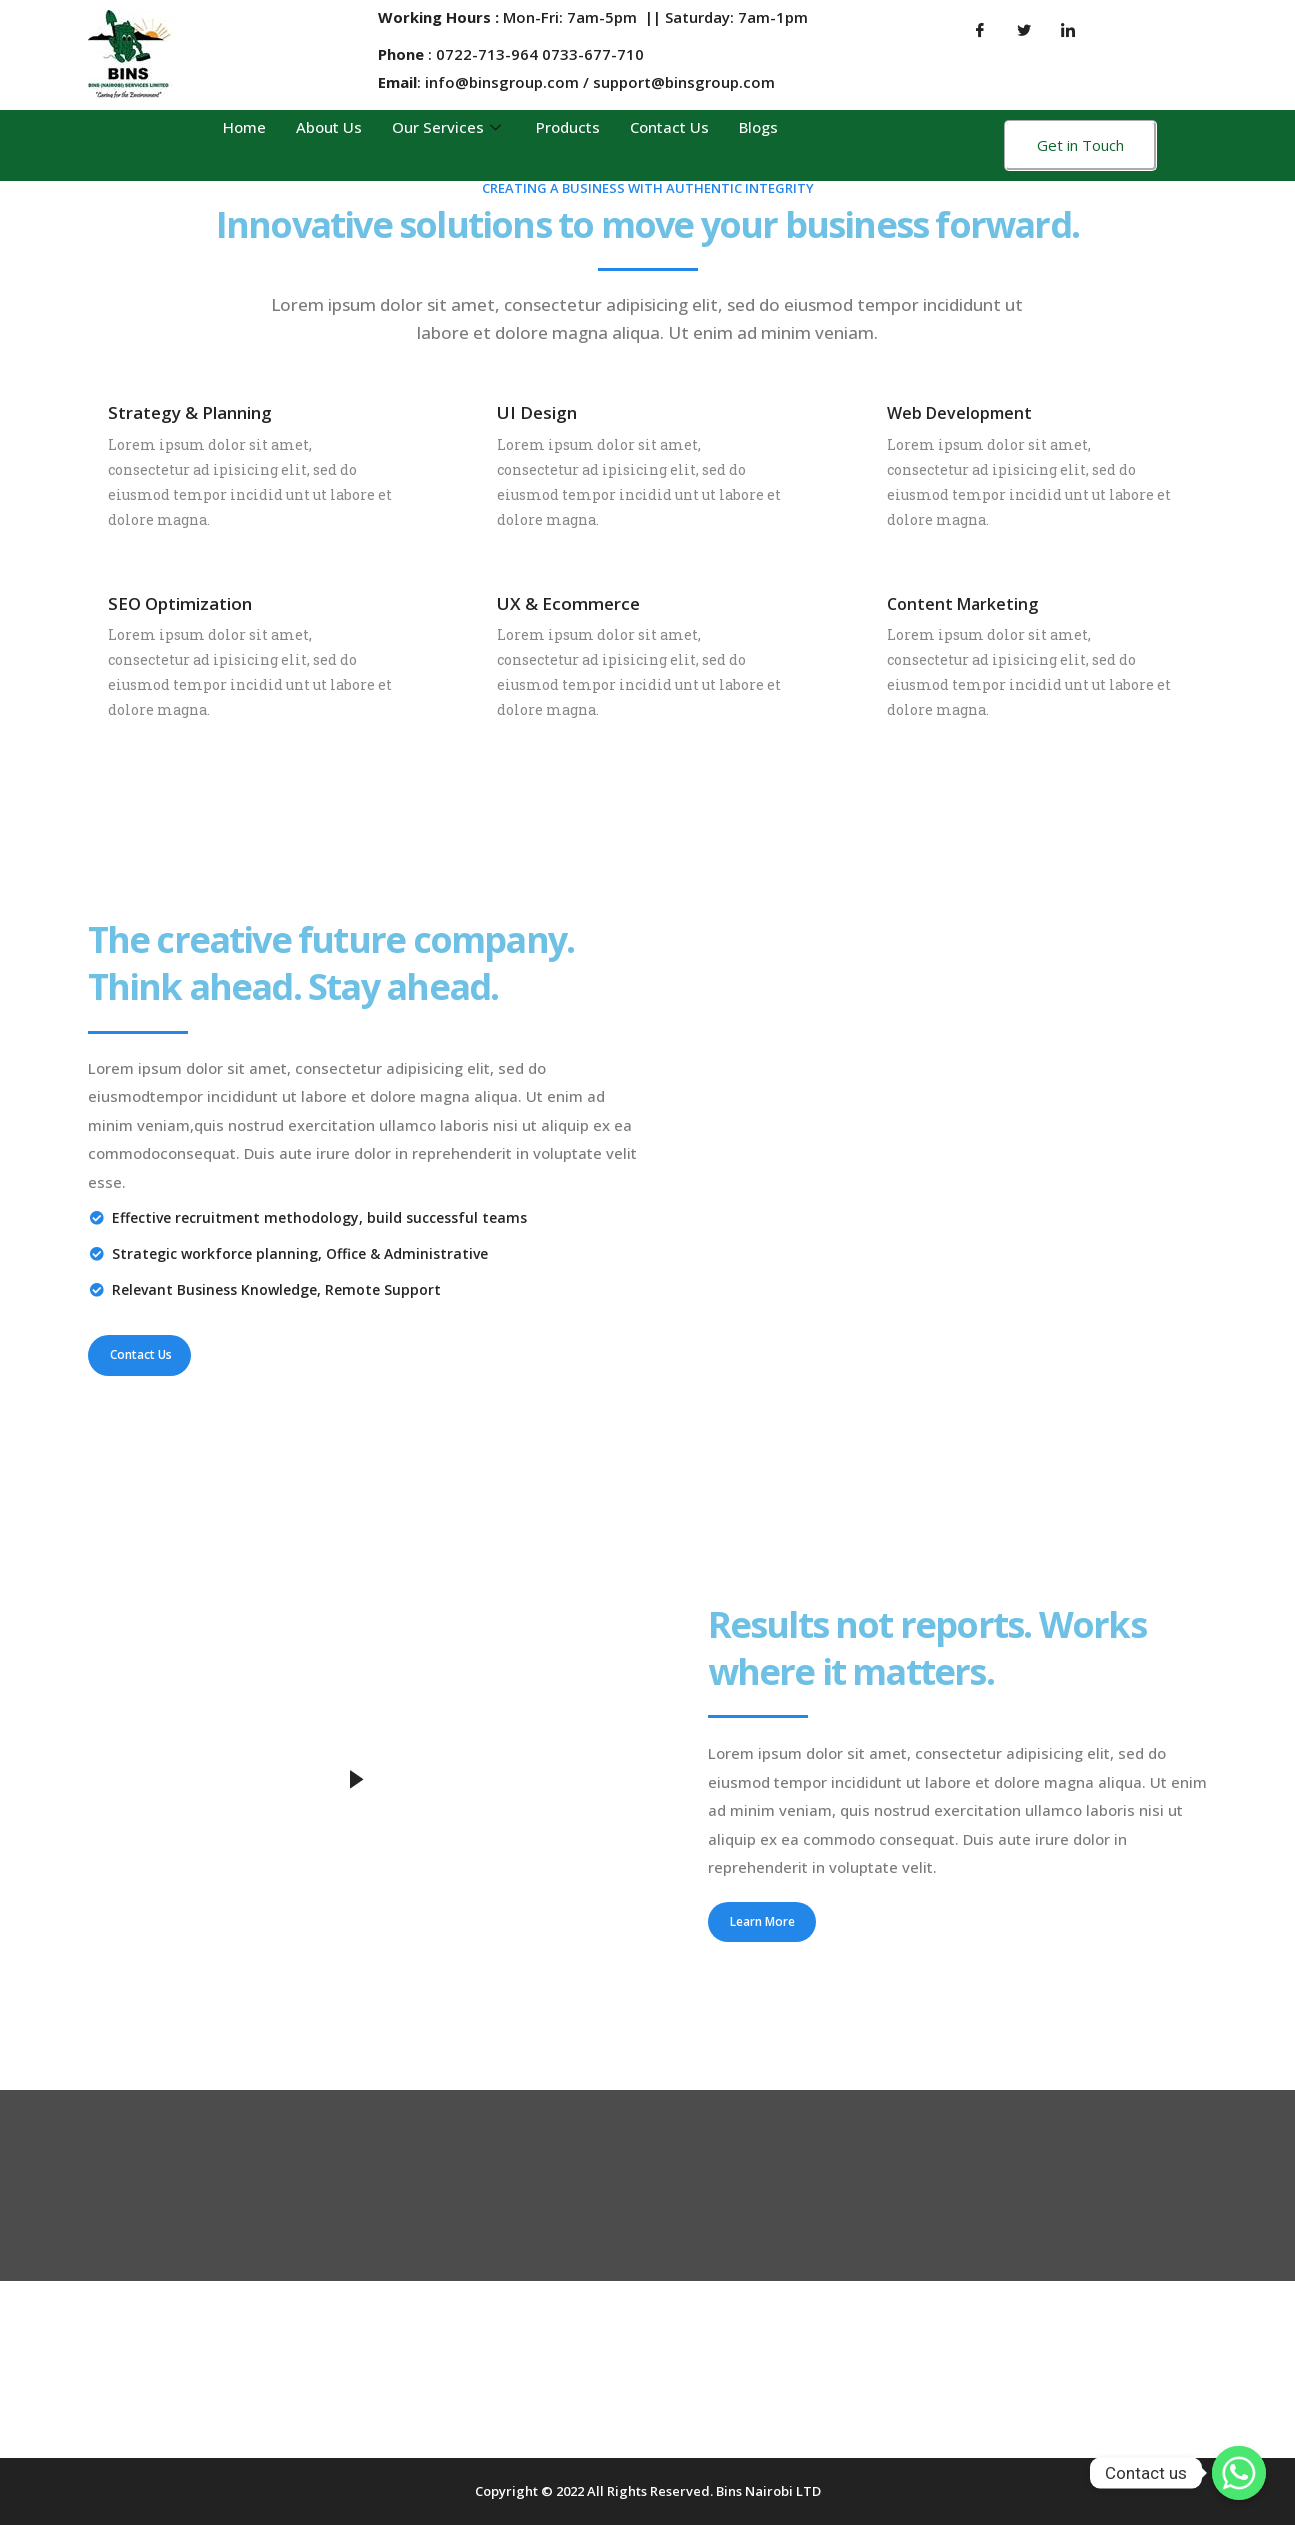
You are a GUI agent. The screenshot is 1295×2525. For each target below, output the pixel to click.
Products (568, 127)
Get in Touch (1080, 145)
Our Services (449, 127)
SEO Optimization (180, 603)
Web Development (959, 413)
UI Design (537, 412)
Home (244, 127)
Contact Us (669, 127)
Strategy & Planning (190, 412)
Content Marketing (962, 604)
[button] (139, 1355)
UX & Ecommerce (568, 603)
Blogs (758, 127)
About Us (329, 127)
